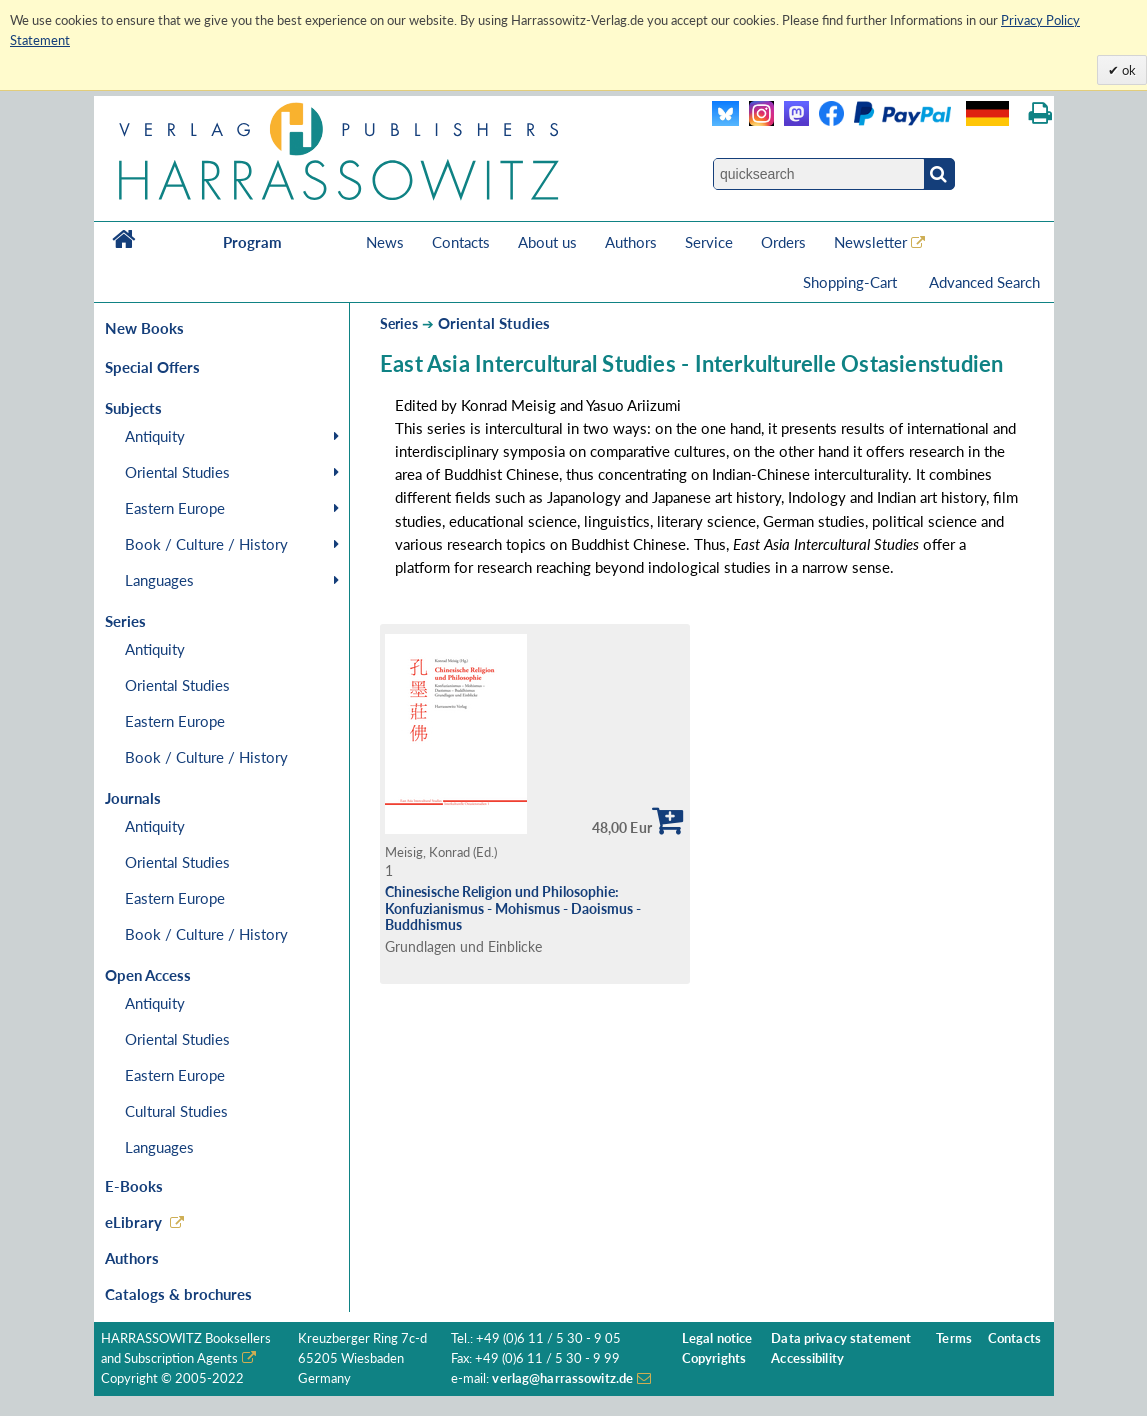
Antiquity (155, 436)
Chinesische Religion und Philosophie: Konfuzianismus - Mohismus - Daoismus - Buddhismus (513, 908)
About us (547, 242)
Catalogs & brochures (178, 1294)
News (385, 242)
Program (252, 242)
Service (709, 242)
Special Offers (152, 367)
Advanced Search (984, 282)
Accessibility (807, 1358)
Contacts (461, 242)
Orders (783, 242)
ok (1127, 70)
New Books (144, 328)
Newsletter (870, 242)
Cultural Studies (176, 1111)
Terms (954, 1338)
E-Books (134, 1186)
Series (399, 323)
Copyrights (714, 1358)
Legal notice (717, 1338)
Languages (159, 580)
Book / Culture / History (206, 544)
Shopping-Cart (852, 282)
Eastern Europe (175, 508)
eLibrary (133, 1222)
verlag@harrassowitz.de (562, 1378)
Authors (631, 242)
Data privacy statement (841, 1338)
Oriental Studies (177, 472)
